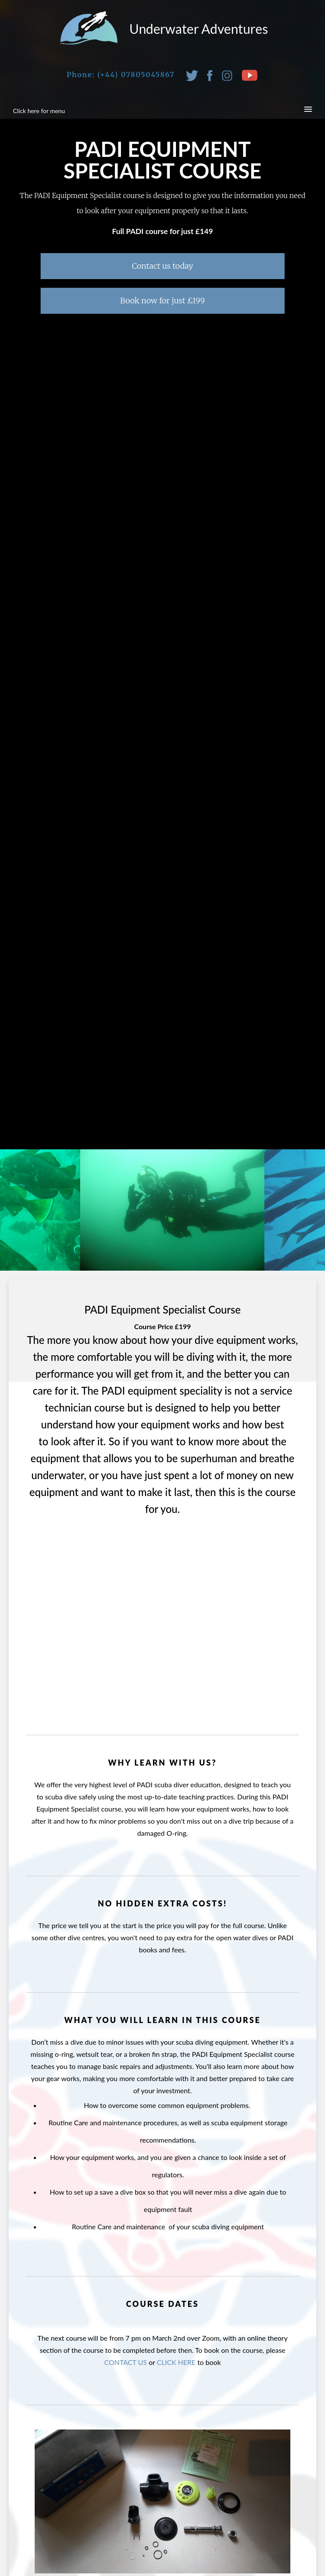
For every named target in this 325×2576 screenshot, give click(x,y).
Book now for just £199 (162, 301)
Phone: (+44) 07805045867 (121, 74)
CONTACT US (125, 2362)
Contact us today (162, 266)
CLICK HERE (176, 2362)
